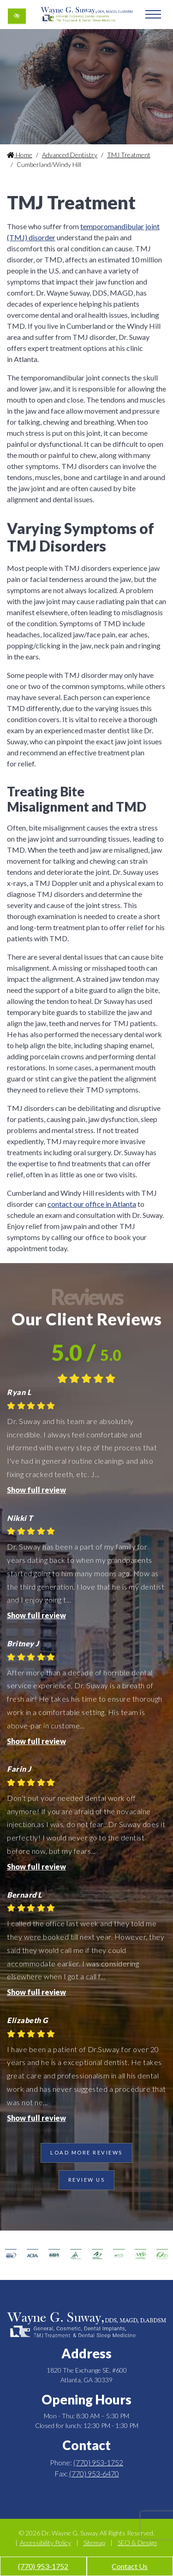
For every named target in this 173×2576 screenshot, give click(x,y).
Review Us (86, 2180)
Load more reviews (86, 2152)
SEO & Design (137, 2542)
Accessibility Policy (45, 2542)
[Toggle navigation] (153, 14)
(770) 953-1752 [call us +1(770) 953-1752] (43, 2566)
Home (19, 155)
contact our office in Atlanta (92, 1203)
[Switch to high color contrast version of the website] (16, 16)
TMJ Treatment (128, 155)
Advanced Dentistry (69, 155)
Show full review (36, 1489)
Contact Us (130, 2566)
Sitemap (94, 2542)
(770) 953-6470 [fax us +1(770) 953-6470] (94, 2473)
